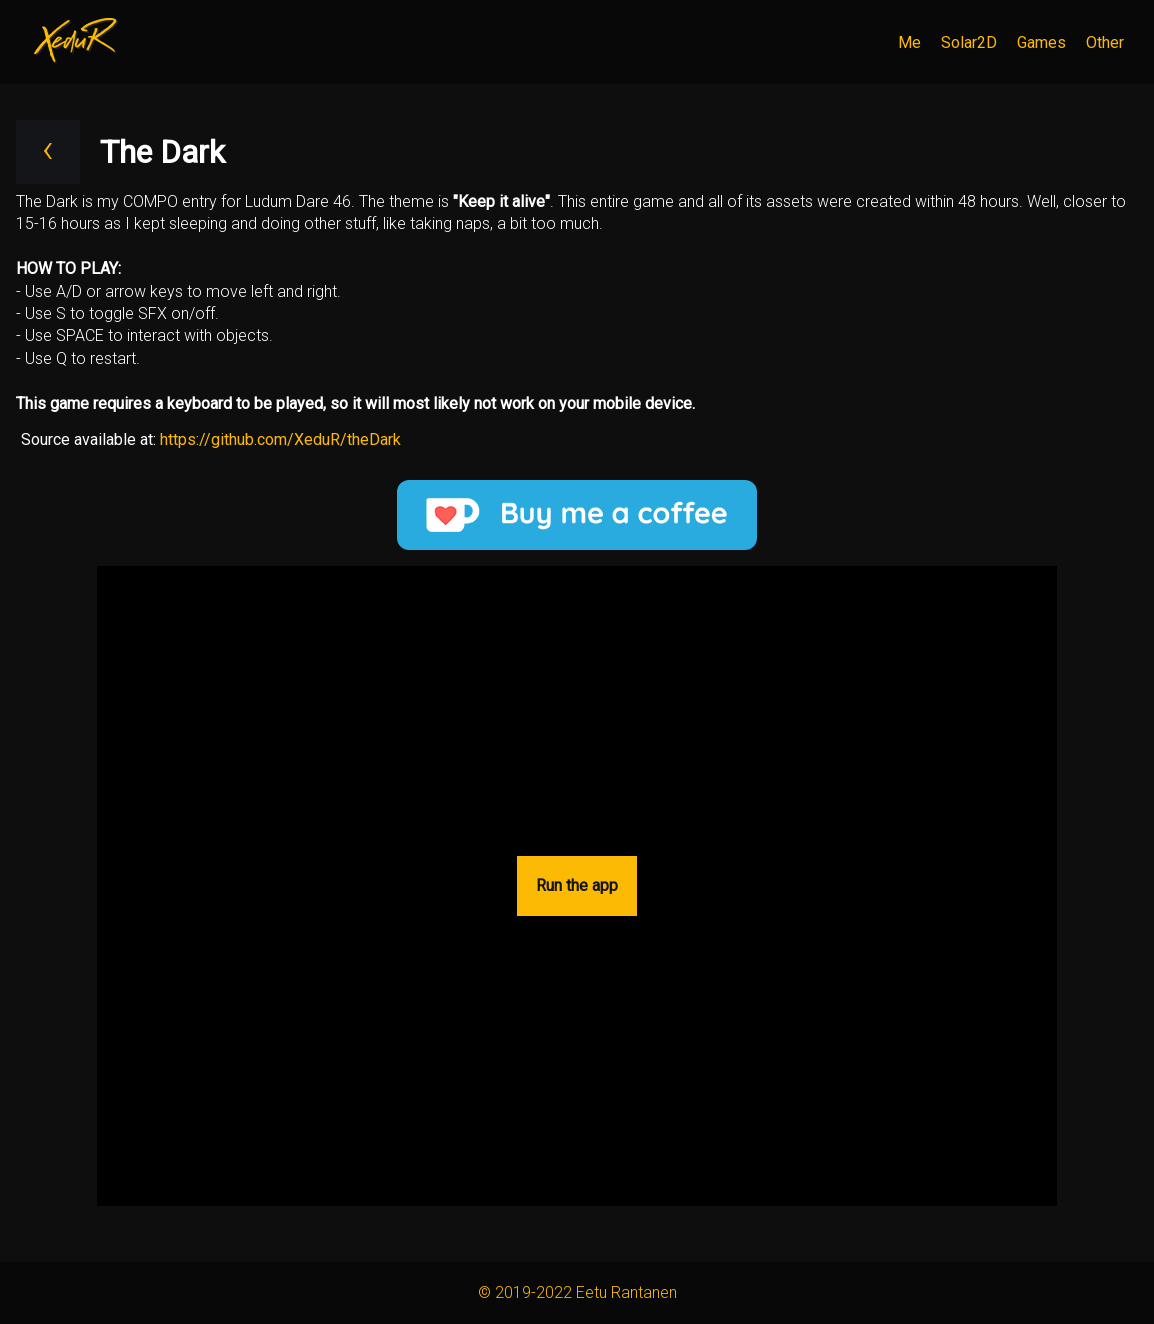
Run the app (577, 885)
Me (909, 42)
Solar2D (969, 42)
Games (1041, 42)
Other (1105, 42)
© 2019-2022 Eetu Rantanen (577, 1292)
